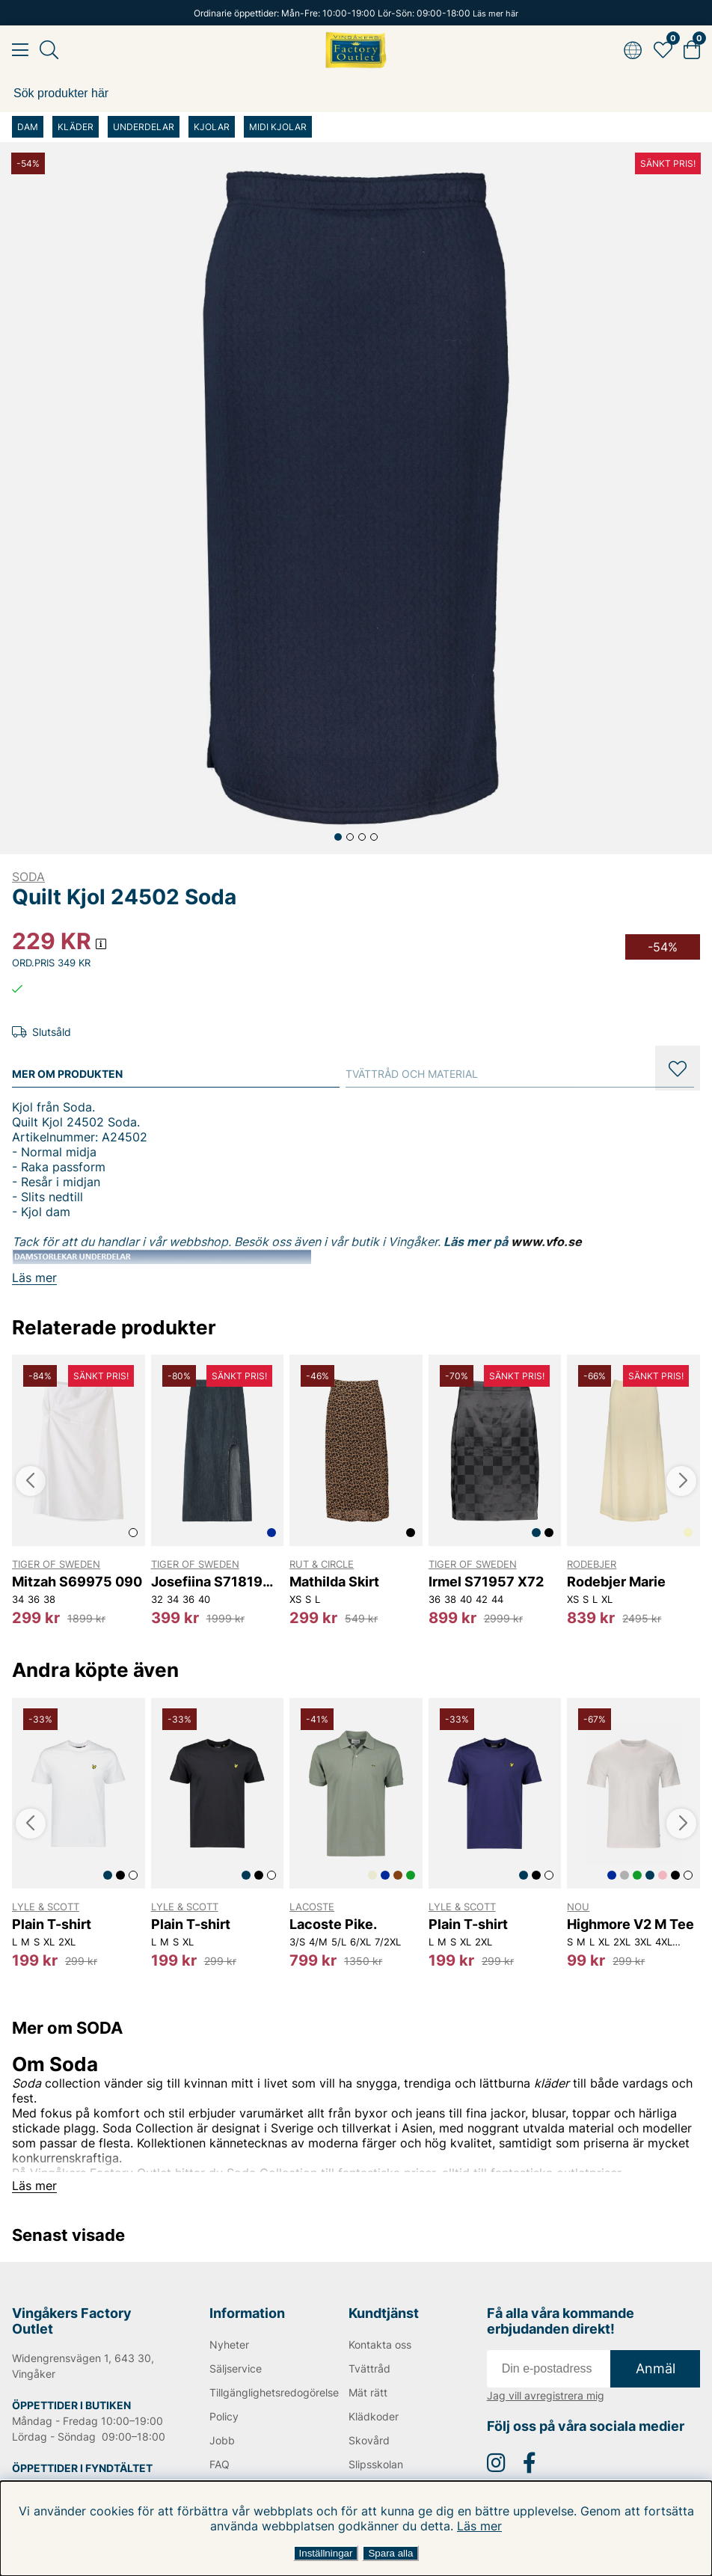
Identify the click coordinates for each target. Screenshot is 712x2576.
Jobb (222, 2440)
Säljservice (235, 2368)
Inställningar (326, 2553)
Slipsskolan (376, 2464)
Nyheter (229, 2344)
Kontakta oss (380, 2344)
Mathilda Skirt (334, 1581)
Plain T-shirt (51, 1924)
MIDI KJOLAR (278, 126)
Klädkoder (374, 2416)
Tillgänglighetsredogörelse (256, 2392)
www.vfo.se (546, 1241)
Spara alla (390, 2553)
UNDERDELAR (143, 126)
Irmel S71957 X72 (486, 1581)
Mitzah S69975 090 (77, 1581)
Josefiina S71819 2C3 (207, 1581)
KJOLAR (212, 126)
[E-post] (548, 2369)
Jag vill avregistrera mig (545, 2395)
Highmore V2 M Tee (630, 1924)
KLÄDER (75, 126)
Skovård (369, 2440)
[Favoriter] (663, 50)
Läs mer (479, 2525)
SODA (28, 876)
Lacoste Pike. (333, 1924)
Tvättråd (369, 2368)
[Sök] (356, 93)
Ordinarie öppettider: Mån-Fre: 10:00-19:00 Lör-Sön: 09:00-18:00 (356, 13)
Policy (224, 2416)
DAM (27, 126)
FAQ (219, 2464)
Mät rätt (368, 2392)
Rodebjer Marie (616, 1581)
